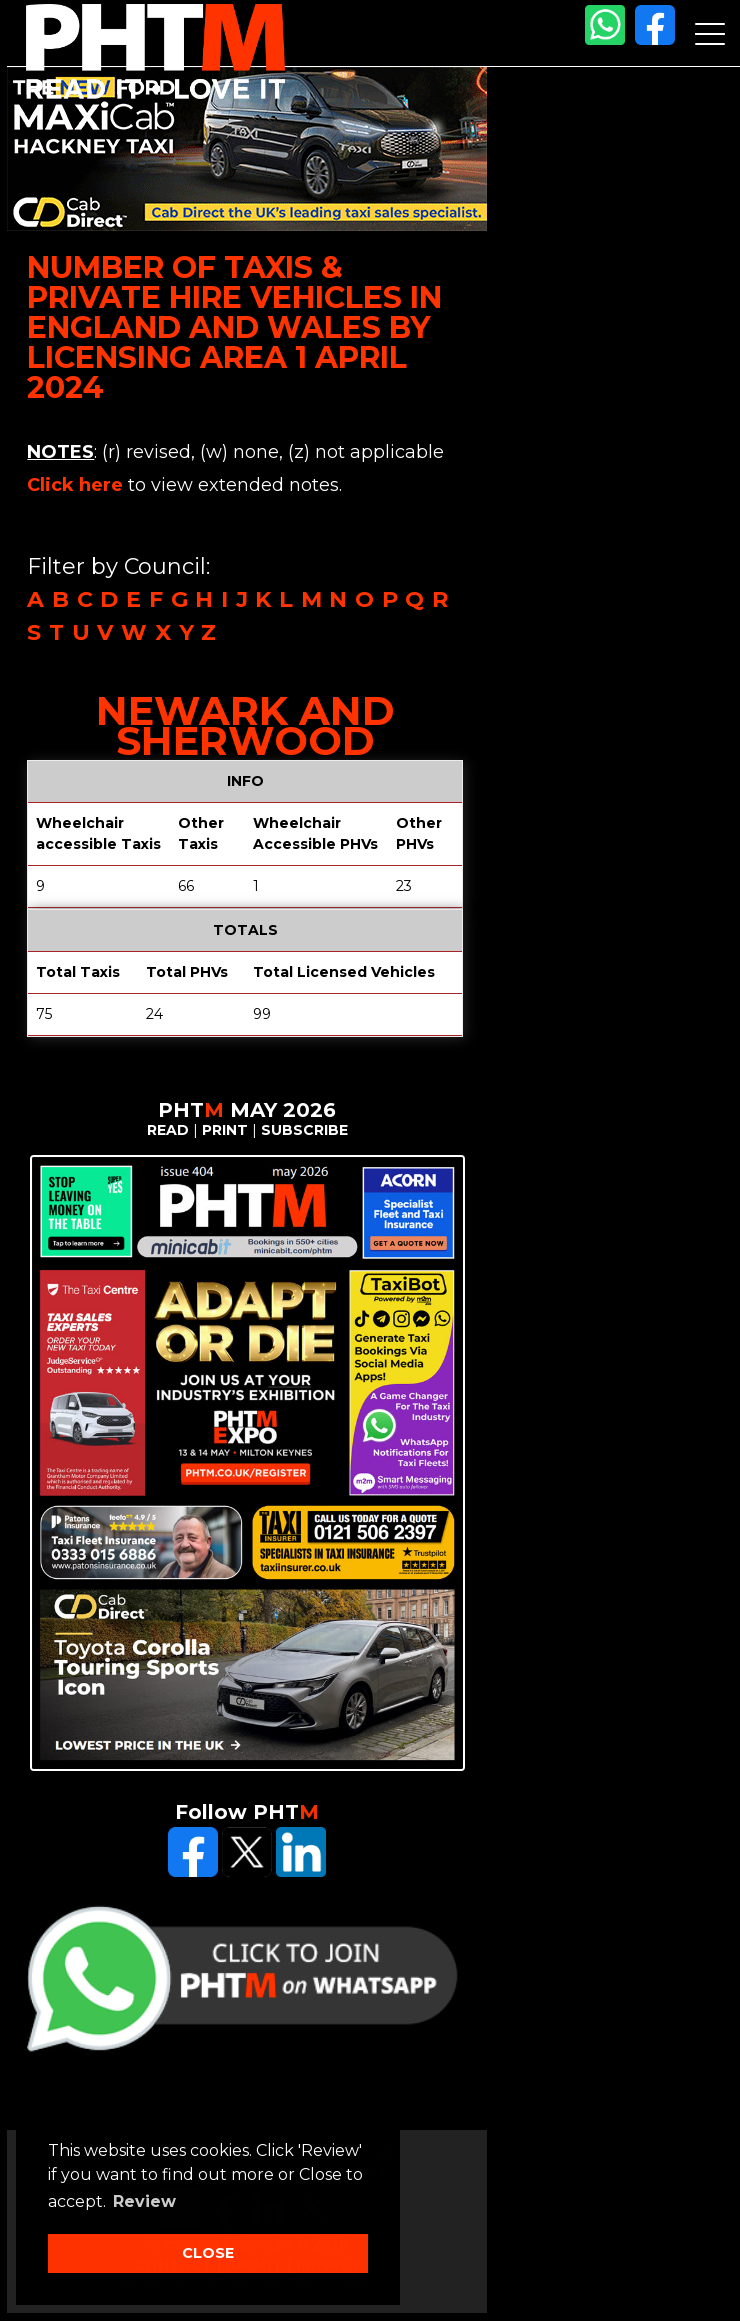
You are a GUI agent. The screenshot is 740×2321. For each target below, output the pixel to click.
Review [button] (144, 2201)
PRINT (225, 1130)
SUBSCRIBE (304, 1130)
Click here (75, 485)
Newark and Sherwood (245, 725)
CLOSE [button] (208, 2253)
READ (168, 1130)
